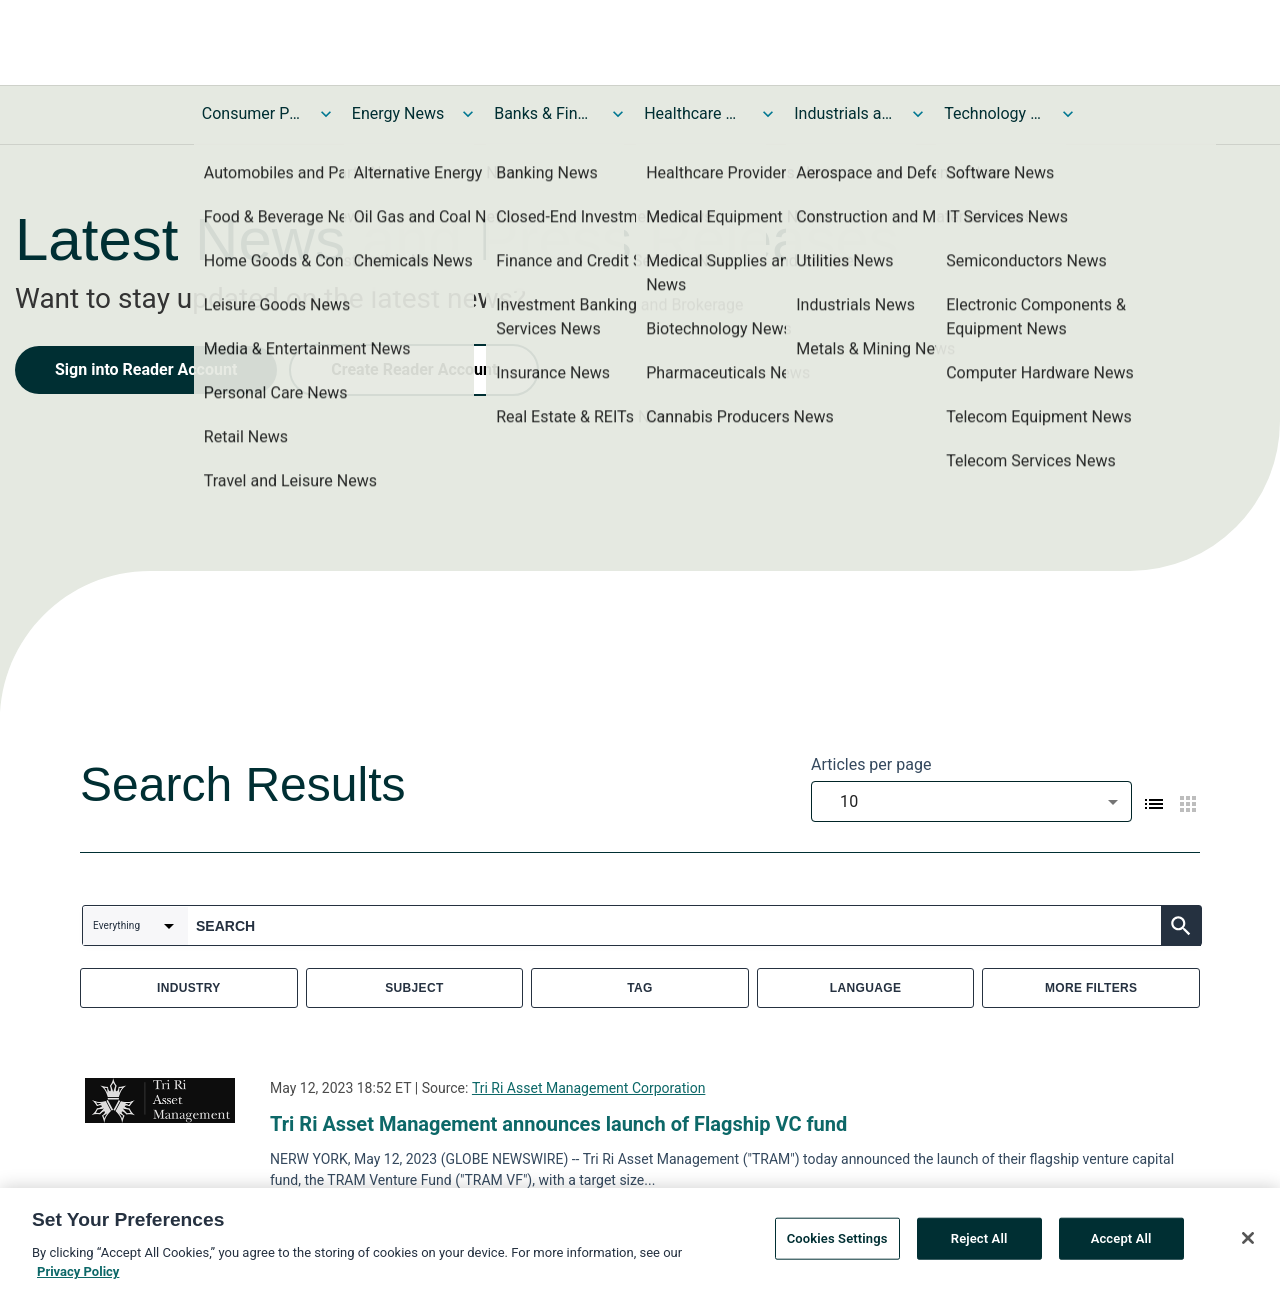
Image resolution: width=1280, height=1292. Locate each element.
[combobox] (971, 801)
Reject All (979, 1238)
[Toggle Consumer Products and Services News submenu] (326, 114)
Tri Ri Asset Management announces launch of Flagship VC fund (558, 1124)
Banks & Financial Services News (544, 113)
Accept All (1121, 1238)
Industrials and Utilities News (844, 113)
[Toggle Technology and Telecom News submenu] (1068, 114)
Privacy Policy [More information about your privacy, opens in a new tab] (78, 1272)
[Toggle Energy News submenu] (468, 114)
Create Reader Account (414, 369)
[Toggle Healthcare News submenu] (768, 114)
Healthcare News (694, 113)
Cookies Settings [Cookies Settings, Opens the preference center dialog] (837, 1238)
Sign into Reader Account (146, 369)
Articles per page (871, 764)
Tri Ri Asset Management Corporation (588, 1088)
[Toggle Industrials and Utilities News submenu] (918, 114)
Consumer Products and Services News (252, 113)
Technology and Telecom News (994, 113)
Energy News (398, 113)
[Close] (1248, 1239)
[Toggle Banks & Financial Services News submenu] (618, 114)
